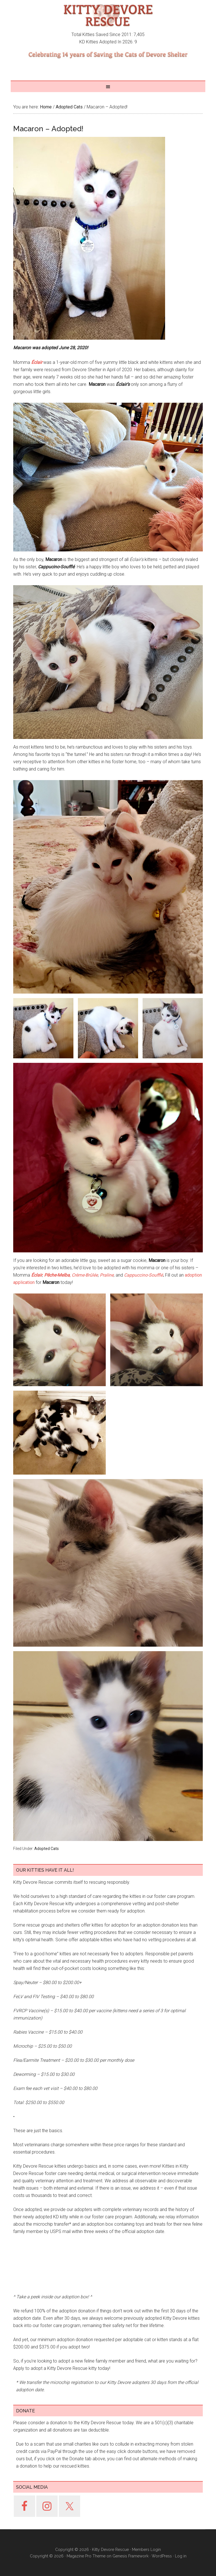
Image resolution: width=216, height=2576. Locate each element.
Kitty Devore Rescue (108, 15)
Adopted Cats (46, 2145)
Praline (107, 1275)
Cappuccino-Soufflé (143, 1275)
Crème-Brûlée (85, 1275)
